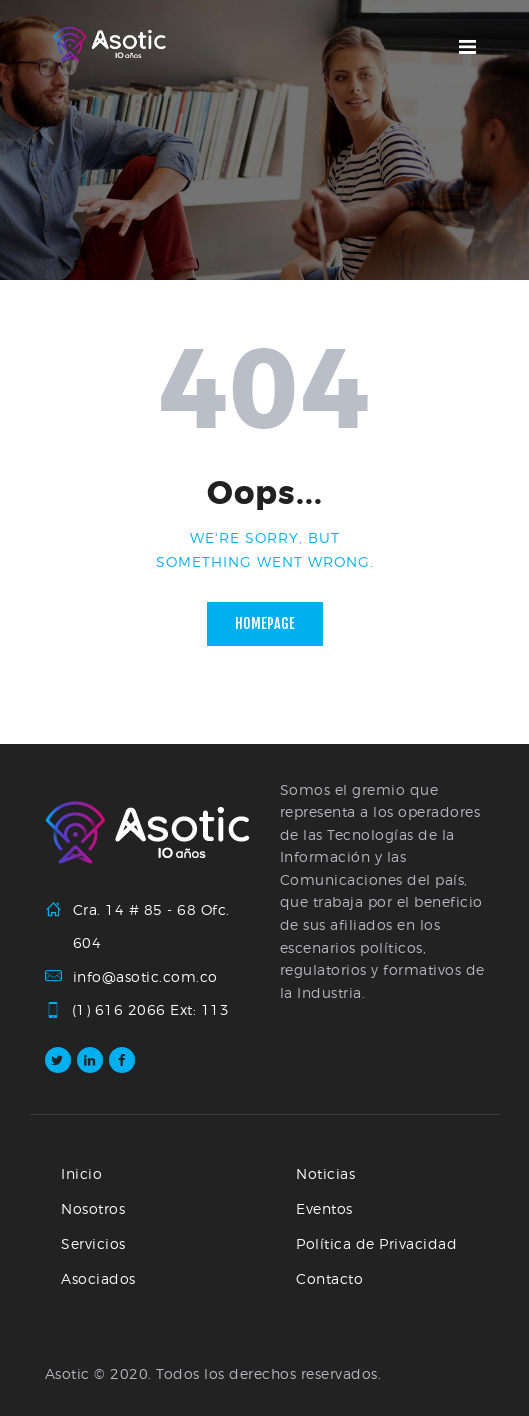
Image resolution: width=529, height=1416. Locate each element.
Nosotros (93, 1208)
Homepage (265, 623)
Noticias (325, 1173)
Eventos (324, 1208)
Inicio (81, 1173)
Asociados (98, 1278)
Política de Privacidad (376, 1243)
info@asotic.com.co (145, 976)
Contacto (329, 1278)
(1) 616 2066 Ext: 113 (152, 1010)
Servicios (93, 1243)
